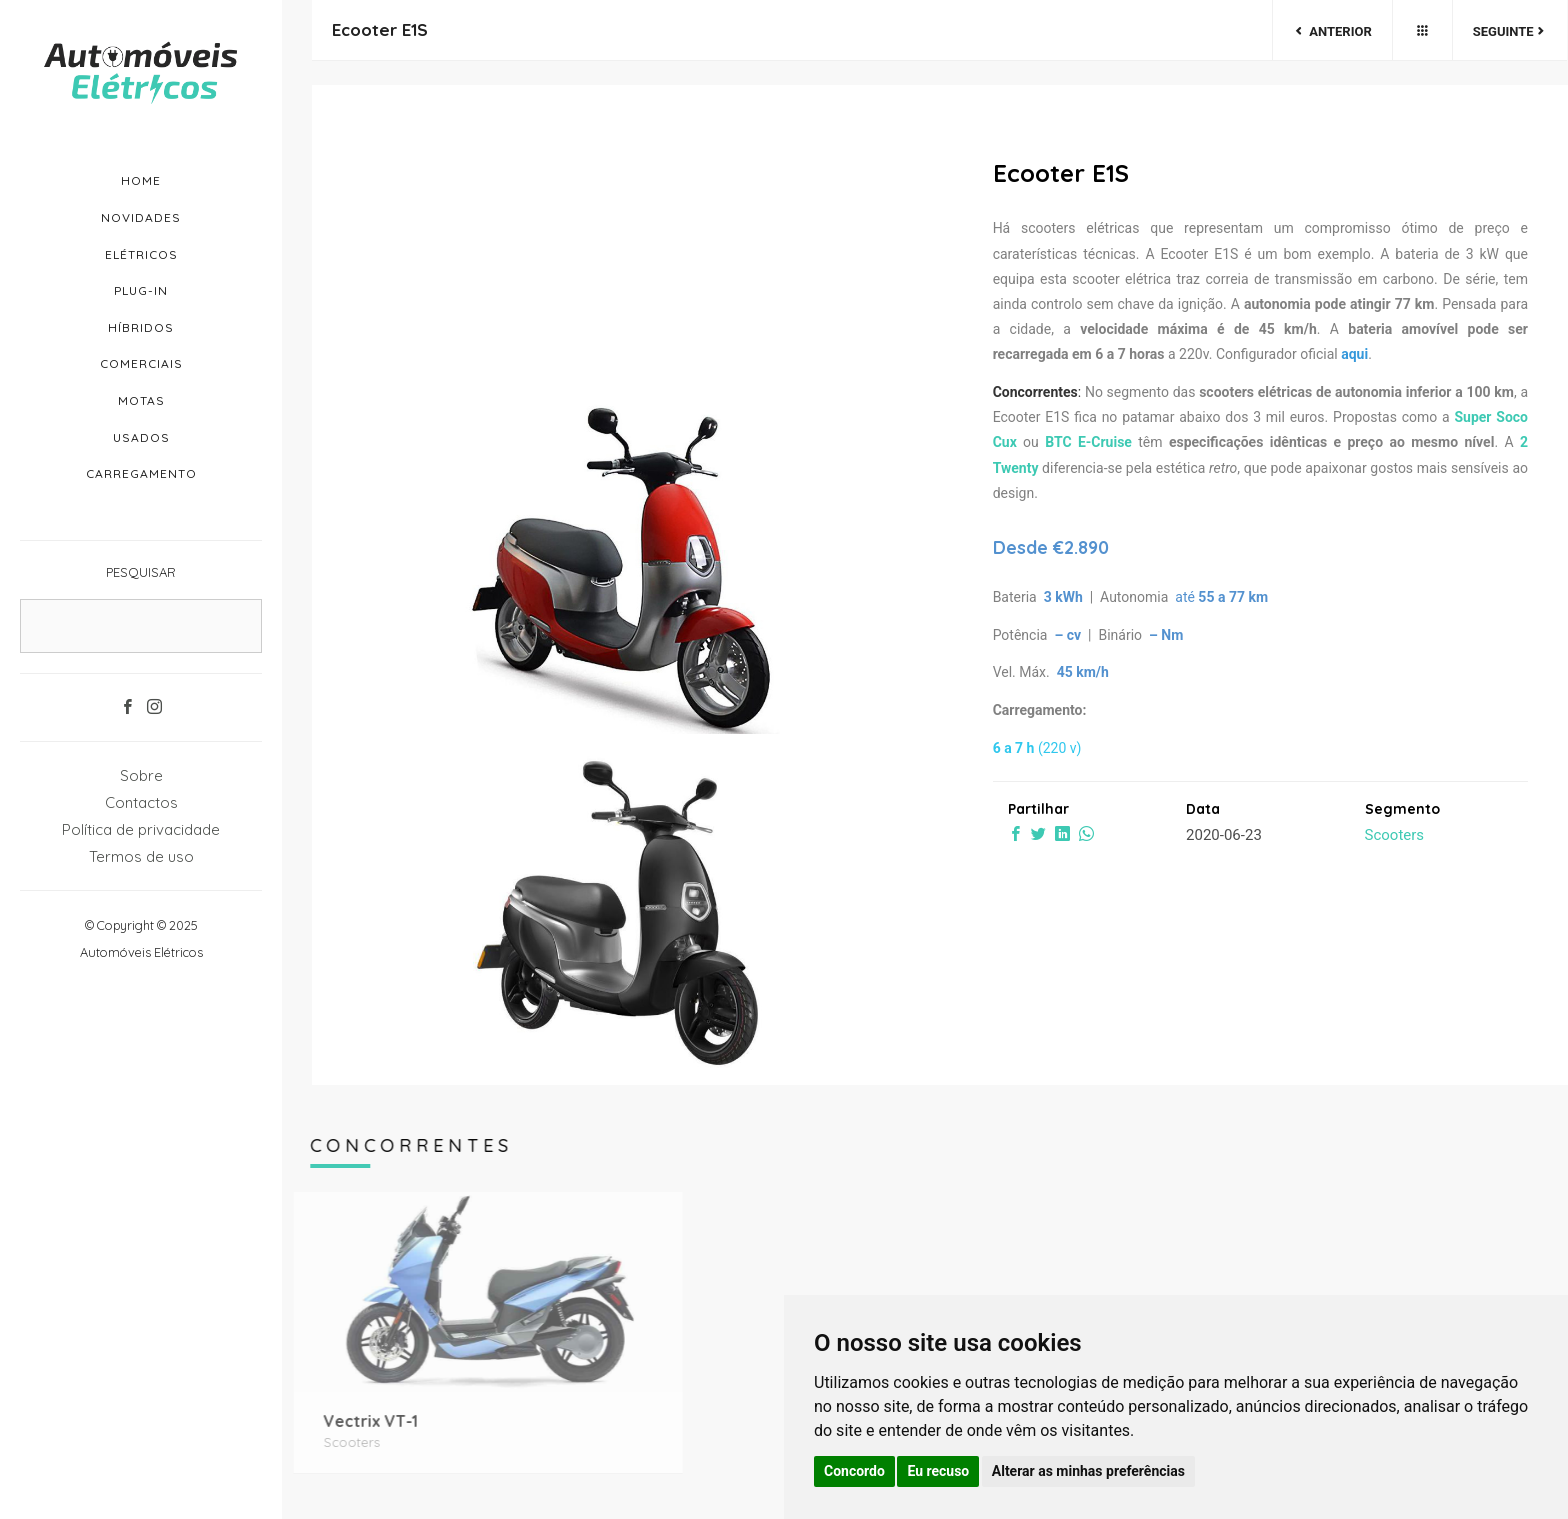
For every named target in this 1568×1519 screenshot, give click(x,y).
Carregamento (141, 473)
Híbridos (141, 327)
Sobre (141, 775)
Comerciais (141, 363)
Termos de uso (141, 856)
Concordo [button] (854, 1471)
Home (141, 180)
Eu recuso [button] (938, 1471)
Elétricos (141, 254)
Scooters (1395, 835)
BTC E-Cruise (1088, 442)
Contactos (141, 802)
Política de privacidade (141, 829)
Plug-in (141, 290)
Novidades (141, 217)
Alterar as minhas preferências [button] (1088, 1471)
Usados (141, 437)
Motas (141, 400)
